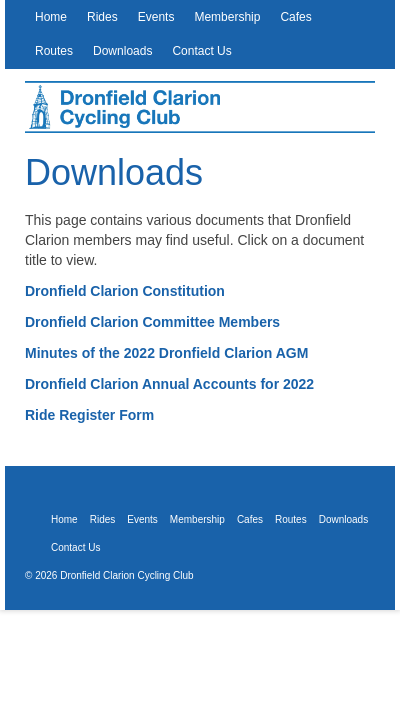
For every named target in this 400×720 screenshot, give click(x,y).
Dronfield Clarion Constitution (125, 291)
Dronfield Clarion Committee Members (152, 322)
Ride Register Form (89, 415)
